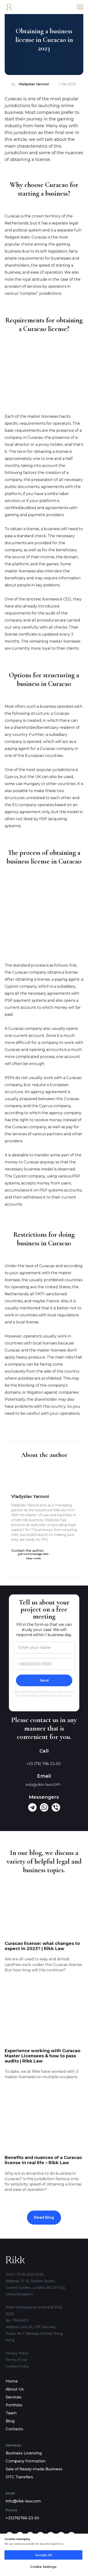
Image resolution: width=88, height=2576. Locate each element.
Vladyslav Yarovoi (34, 84)
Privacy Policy (17, 2353)
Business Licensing (24, 2453)
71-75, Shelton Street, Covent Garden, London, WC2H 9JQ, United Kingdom (35, 2287)
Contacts (14, 2429)
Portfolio (14, 2405)
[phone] (44, 1664)
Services (13, 2397)
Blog (10, 2421)
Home (12, 2381)
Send (44, 1680)
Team (11, 2413)
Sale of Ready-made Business (34, 2469)
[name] (44, 1647)
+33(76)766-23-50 (22, 2518)
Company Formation (26, 2461)
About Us (15, 2389)
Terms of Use (16, 2360)
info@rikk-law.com (23, 2501)
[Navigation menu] (80, 7)
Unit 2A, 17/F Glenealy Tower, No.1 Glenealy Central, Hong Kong (34, 2333)
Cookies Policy (17, 2366)
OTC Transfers (19, 2477)
